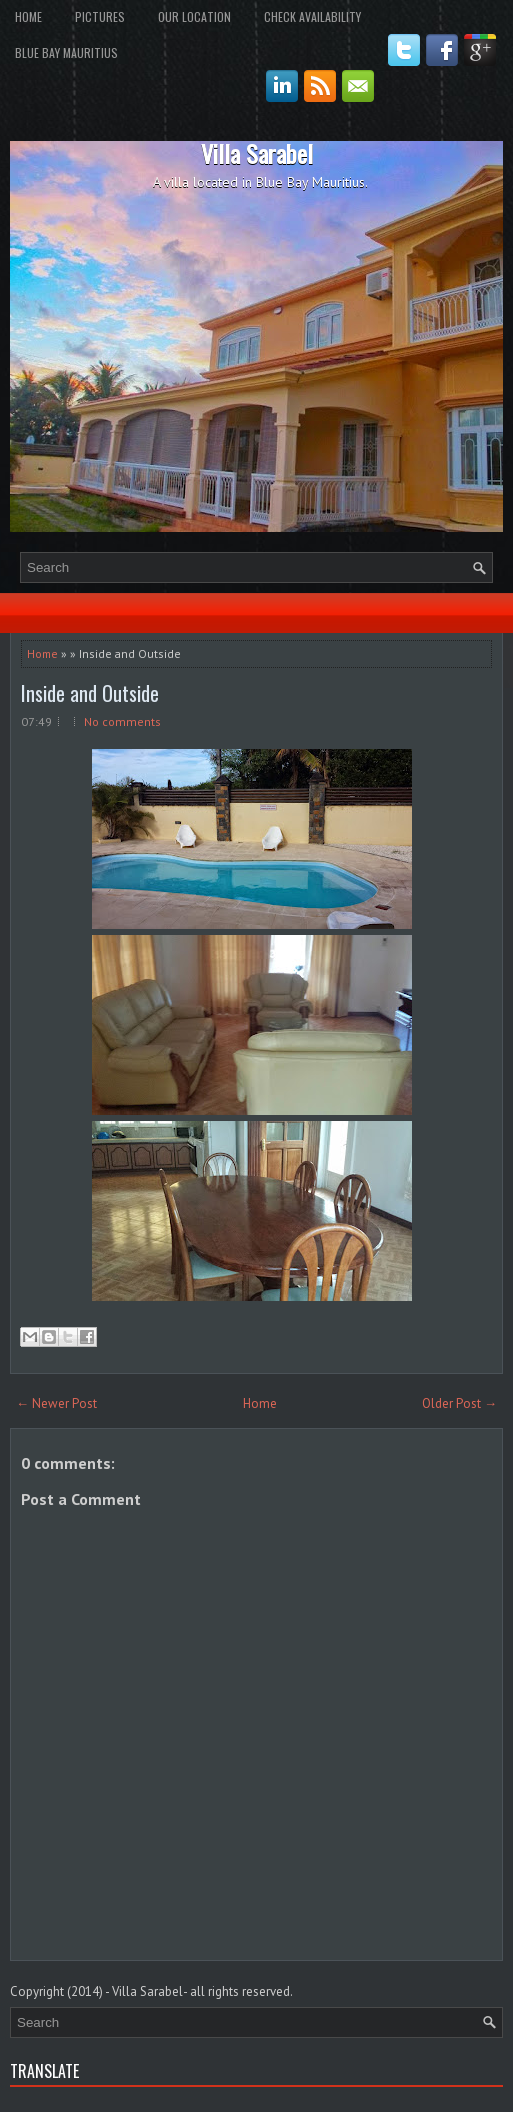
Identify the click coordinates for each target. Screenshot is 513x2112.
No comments (122, 721)
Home (28, 16)
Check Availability (312, 16)
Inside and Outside (90, 693)
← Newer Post (56, 1403)
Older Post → (459, 1403)
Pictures (100, 16)
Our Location (194, 16)
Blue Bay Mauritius (66, 52)
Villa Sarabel (257, 153)
